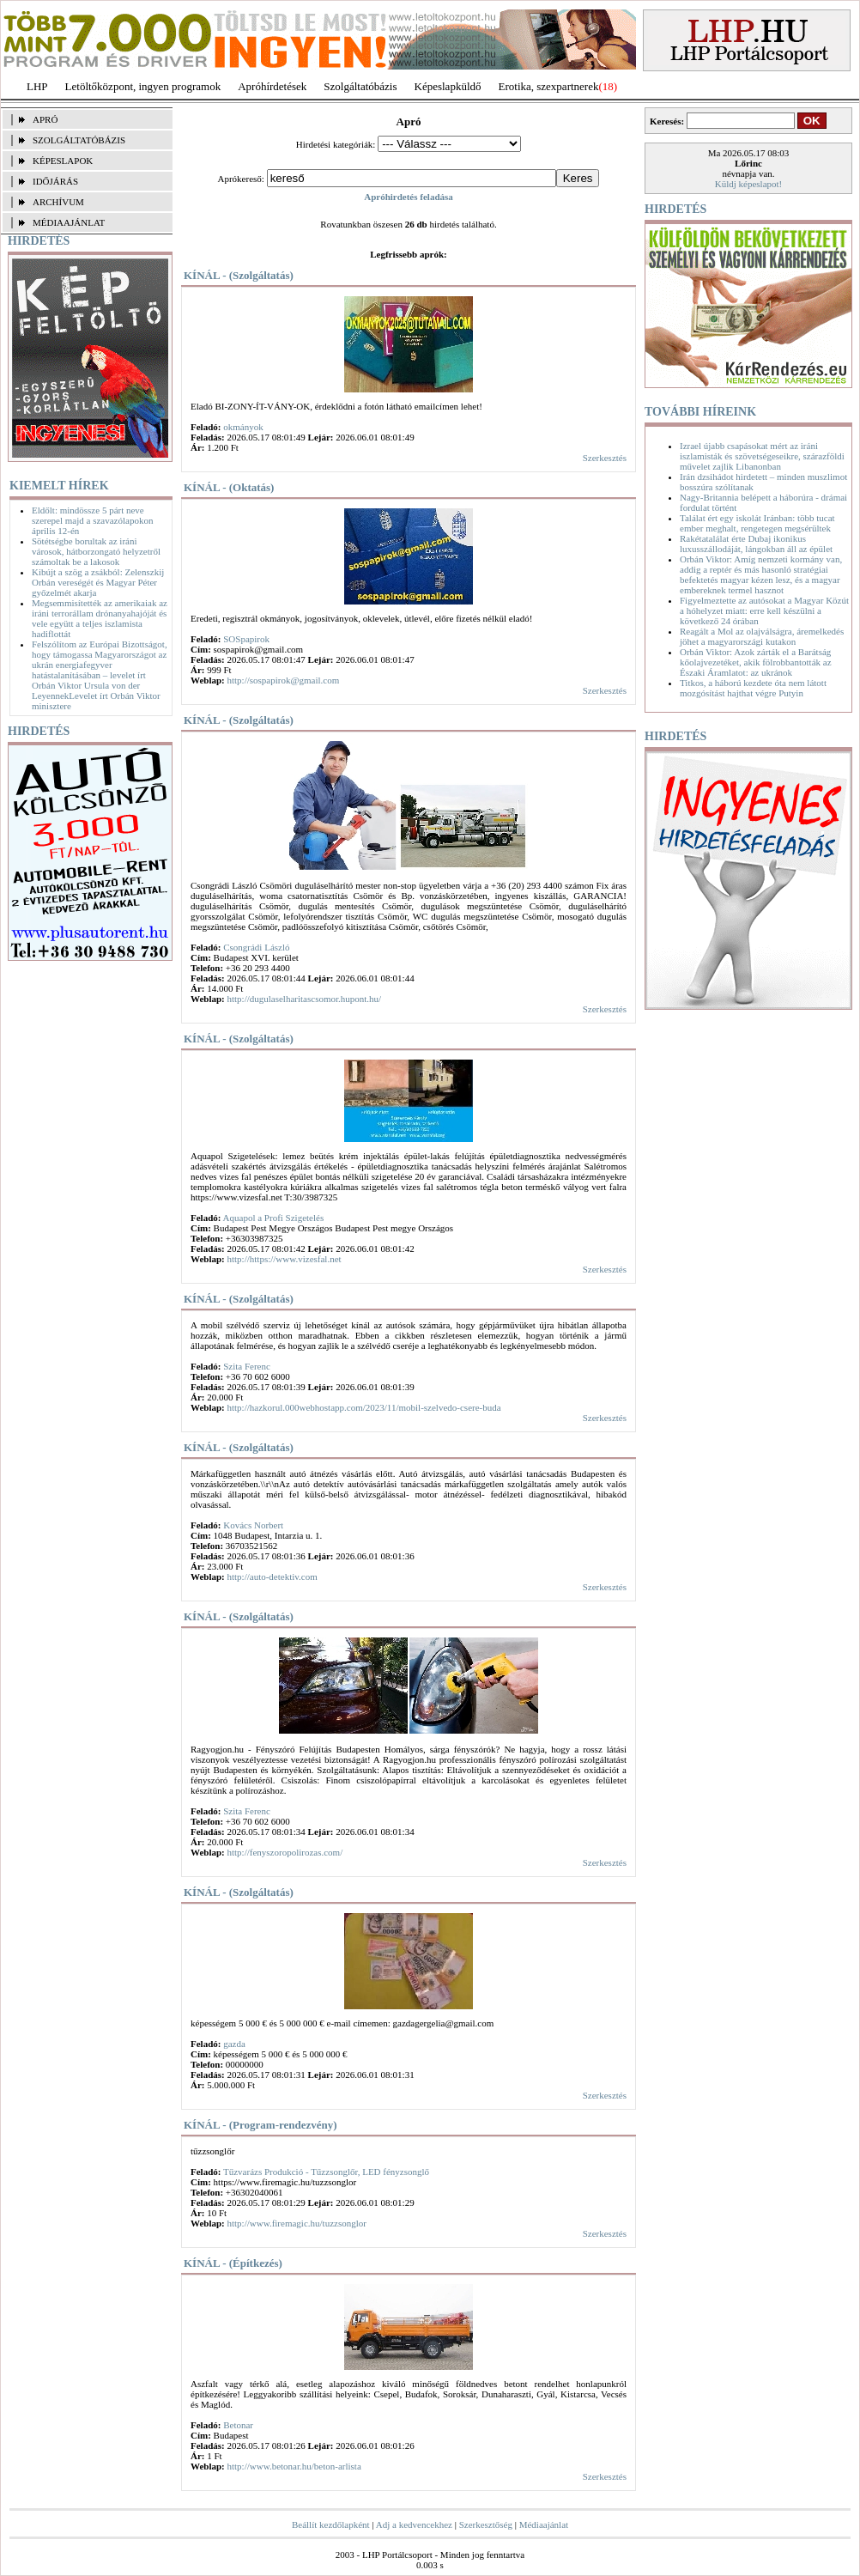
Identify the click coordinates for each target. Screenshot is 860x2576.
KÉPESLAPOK (63, 160)
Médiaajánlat (543, 2524)
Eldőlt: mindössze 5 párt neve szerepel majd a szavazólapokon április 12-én (92, 520)
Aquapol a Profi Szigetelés (273, 1217)
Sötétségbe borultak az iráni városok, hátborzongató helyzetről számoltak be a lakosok (96, 551)
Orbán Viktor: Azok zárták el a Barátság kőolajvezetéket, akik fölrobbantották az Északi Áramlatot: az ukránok (756, 662)
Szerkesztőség (485, 2524)
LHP (37, 86)
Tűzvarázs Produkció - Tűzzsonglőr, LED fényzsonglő (326, 2171)
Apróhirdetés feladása (408, 196)
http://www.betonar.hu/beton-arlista (293, 2466)
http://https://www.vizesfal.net (284, 1259)
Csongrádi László (256, 947)
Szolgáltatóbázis (360, 86)
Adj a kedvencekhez (414, 2524)
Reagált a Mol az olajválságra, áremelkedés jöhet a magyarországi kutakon (762, 636)
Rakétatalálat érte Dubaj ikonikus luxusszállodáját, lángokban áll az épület (756, 543)
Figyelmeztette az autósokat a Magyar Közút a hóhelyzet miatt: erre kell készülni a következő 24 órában (764, 610)
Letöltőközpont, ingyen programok (143, 86)
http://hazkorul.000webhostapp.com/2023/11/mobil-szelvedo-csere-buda (363, 1407)
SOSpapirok (246, 639)
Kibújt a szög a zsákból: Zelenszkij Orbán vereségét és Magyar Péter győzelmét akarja (98, 582)
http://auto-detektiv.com (272, 1576)
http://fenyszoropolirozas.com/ (284, 1852)
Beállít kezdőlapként (331, 2524)
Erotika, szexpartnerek (549, 86)
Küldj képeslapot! (749, 184)
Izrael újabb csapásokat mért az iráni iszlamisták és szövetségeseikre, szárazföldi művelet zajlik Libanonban (762, 455)
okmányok (243, 427)
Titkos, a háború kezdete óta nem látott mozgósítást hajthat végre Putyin (753, 687)
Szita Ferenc (246, 1366)
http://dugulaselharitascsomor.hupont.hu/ (304, 998)
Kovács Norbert (253, 1525)
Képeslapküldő (448, 86)
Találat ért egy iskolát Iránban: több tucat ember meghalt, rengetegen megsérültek (757, 523)
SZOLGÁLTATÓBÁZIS (79, 140)
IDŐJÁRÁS (55, 181)
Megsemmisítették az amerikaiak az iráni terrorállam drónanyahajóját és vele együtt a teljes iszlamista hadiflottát (99, 618)
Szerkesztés (605, 458)
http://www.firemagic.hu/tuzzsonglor (296, 2223)
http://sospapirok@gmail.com (283, 680)
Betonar (238, 2425)
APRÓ (45, 119)
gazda (234, 2043)
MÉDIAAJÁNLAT (69, 222)
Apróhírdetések (272, 86)
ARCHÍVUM (58, 202)
